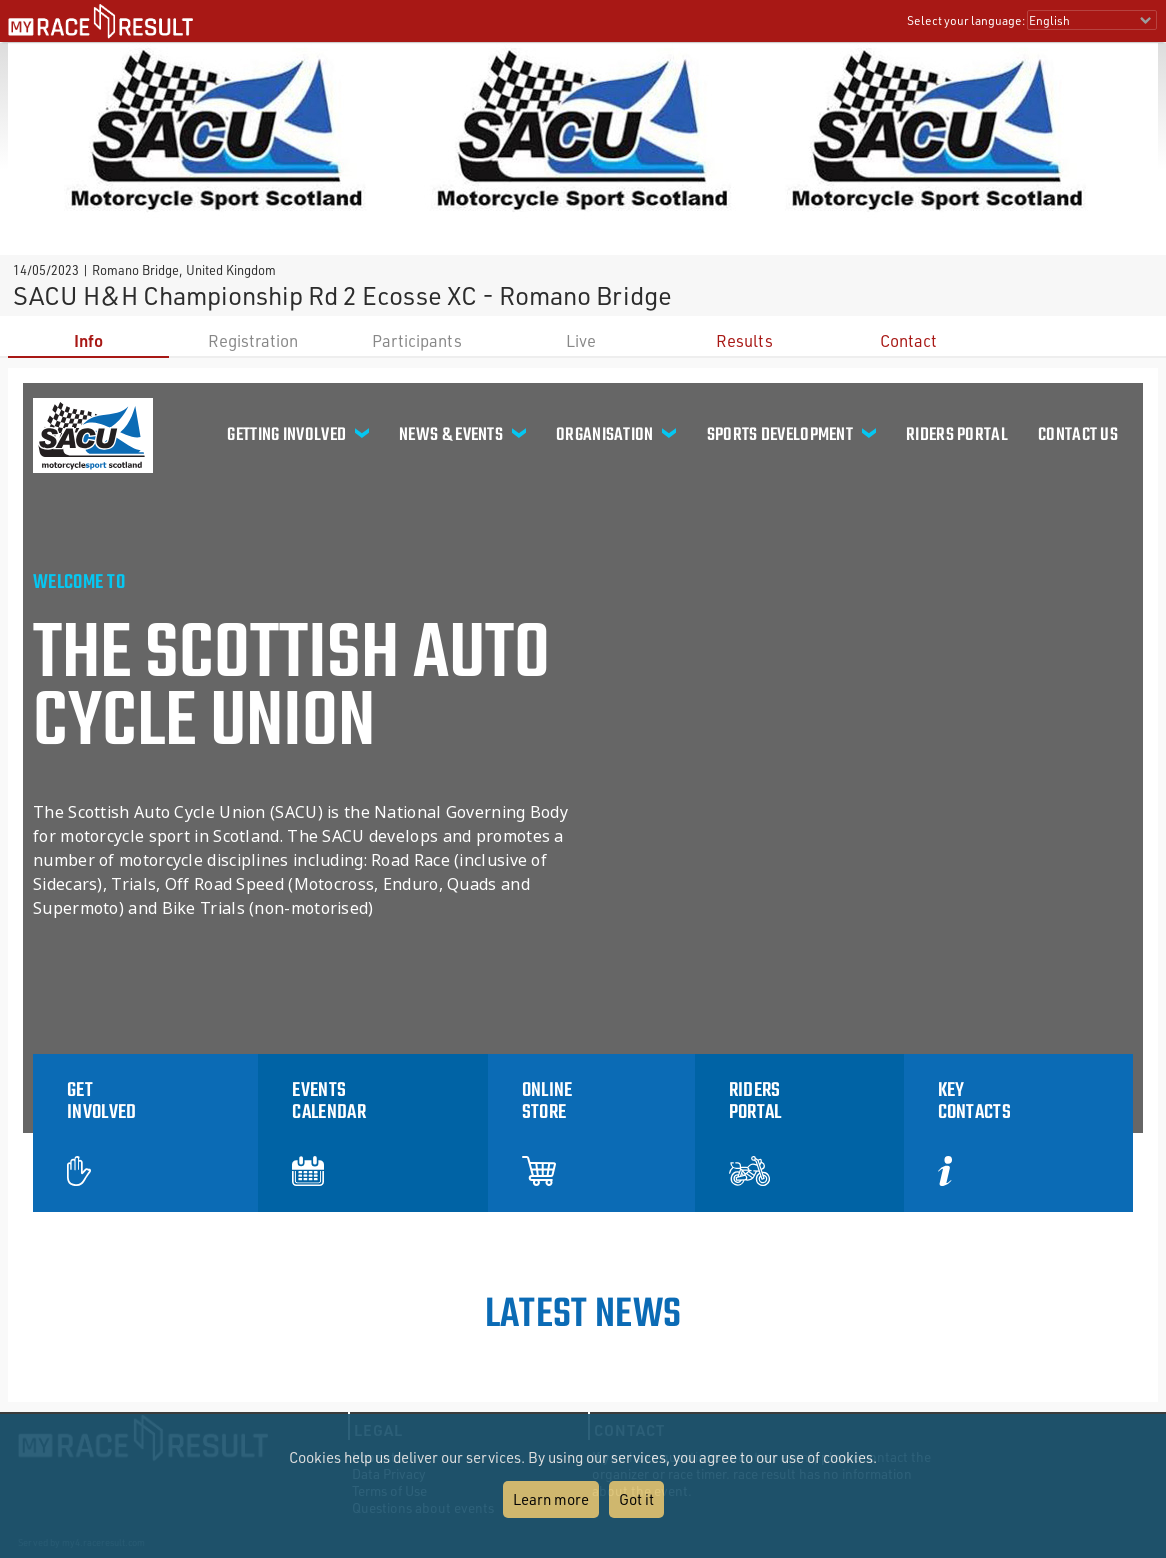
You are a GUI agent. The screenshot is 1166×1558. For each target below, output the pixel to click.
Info (88, 340)
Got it (636, 1499)
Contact (908, 340)
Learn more (551, 1499)
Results (744, 340)
